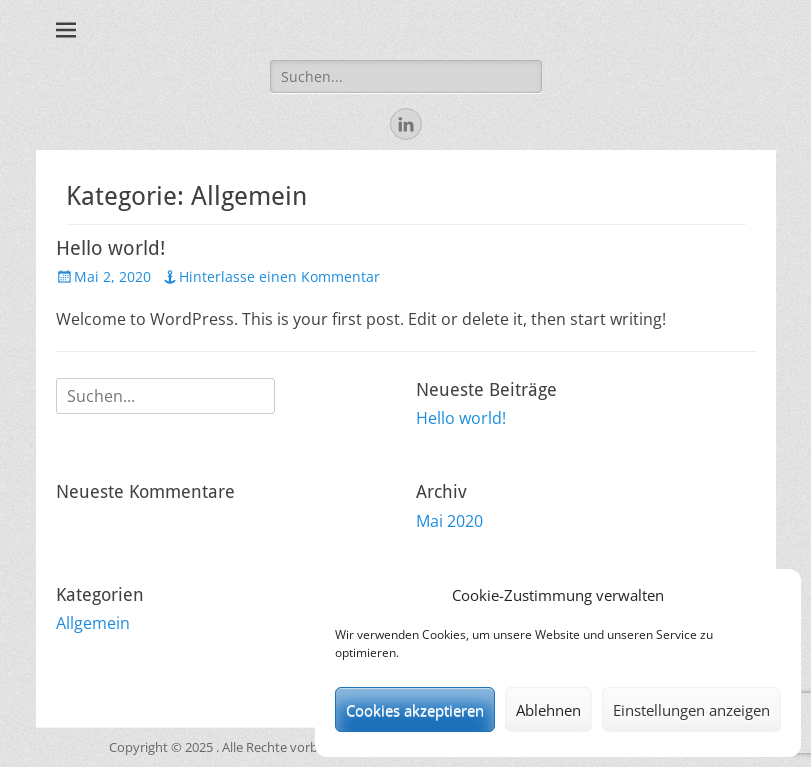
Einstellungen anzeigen (691, 710)
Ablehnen (548, 710)
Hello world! (110, 248)
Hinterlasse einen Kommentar (279, 276)
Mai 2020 (449, 521)
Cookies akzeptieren (415, 710)
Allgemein (93, 623)
